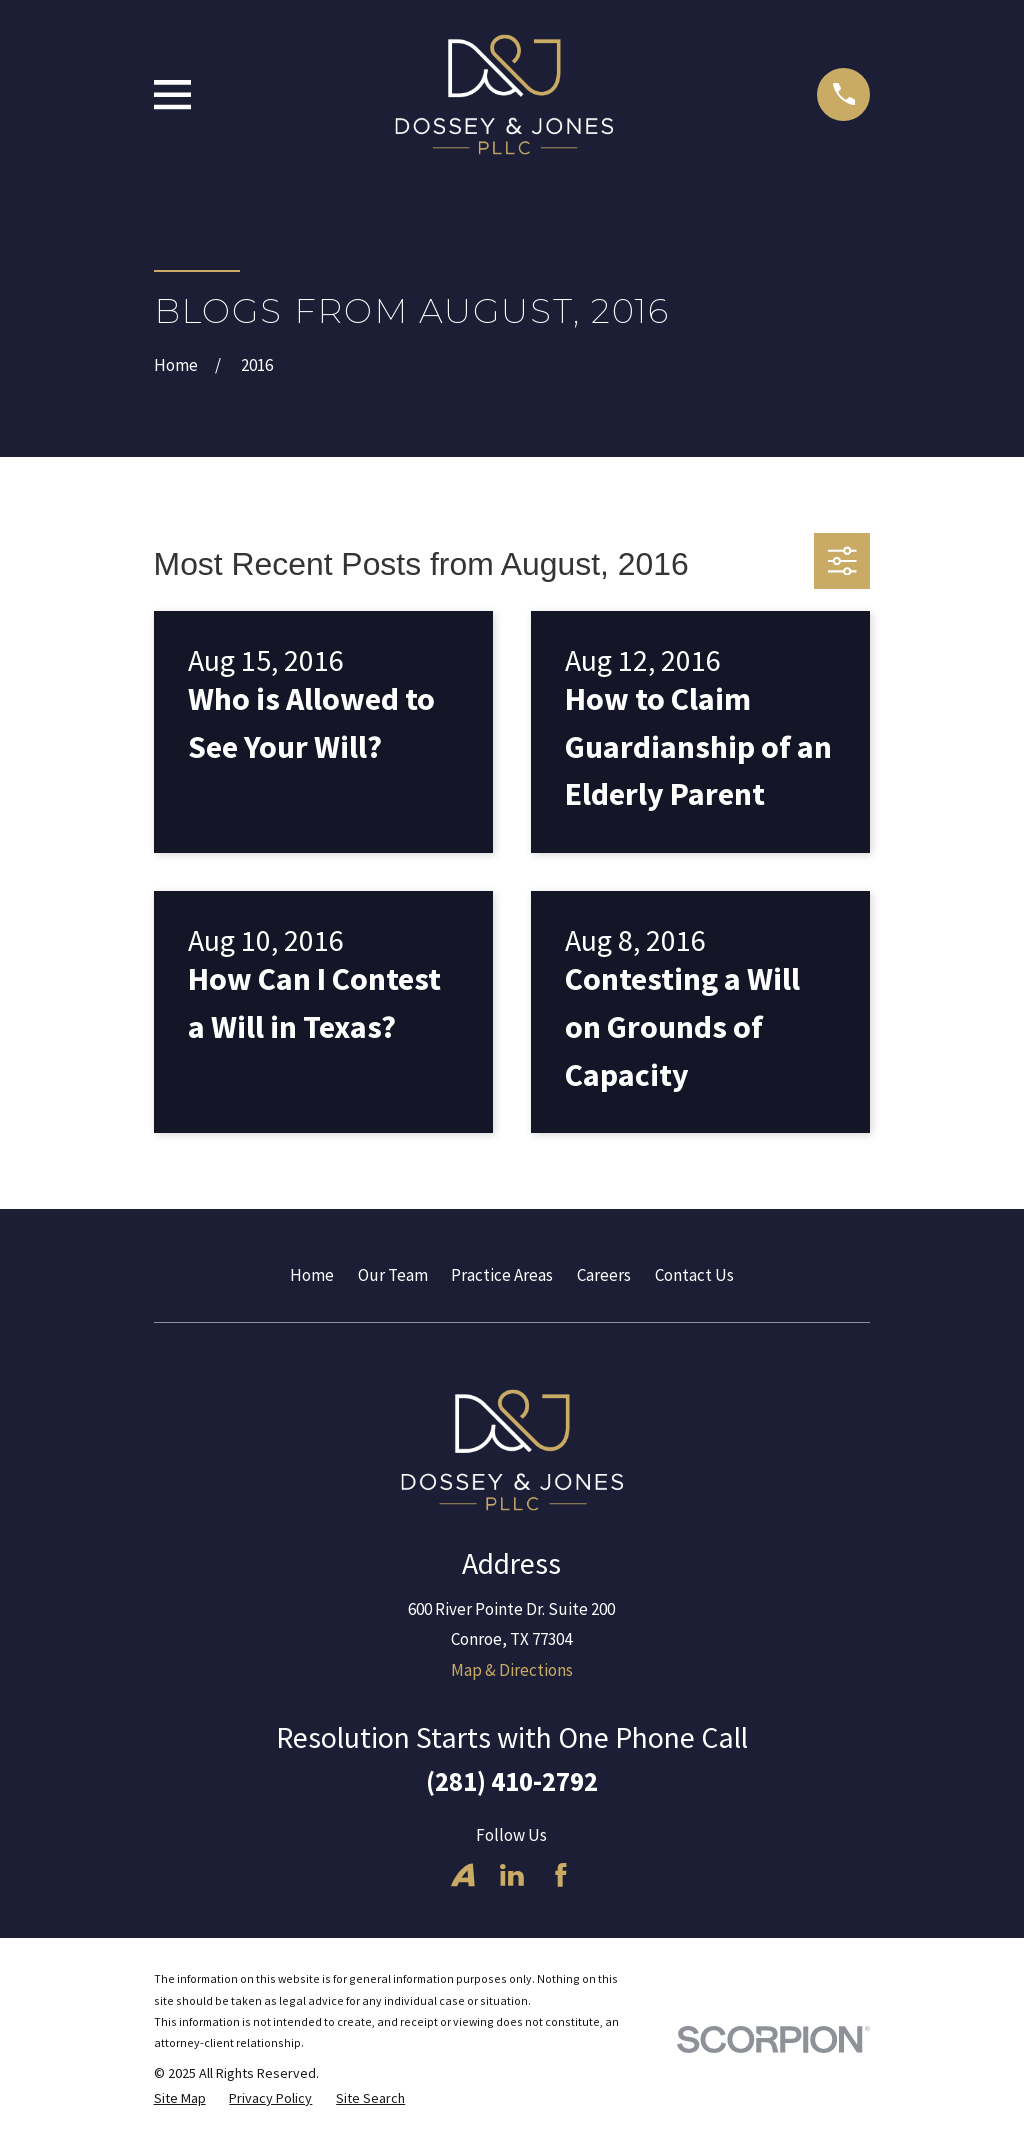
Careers (604, 1275)
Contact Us (694, 1275)
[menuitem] (180, 2099)
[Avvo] (463, 1875)
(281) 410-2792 (512, 1781)
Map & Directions (512, 1670)
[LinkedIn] (512, 1875)
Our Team (393, 1275)
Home (312, 1275)
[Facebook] (561, 1875)
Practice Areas (502, 1275)
